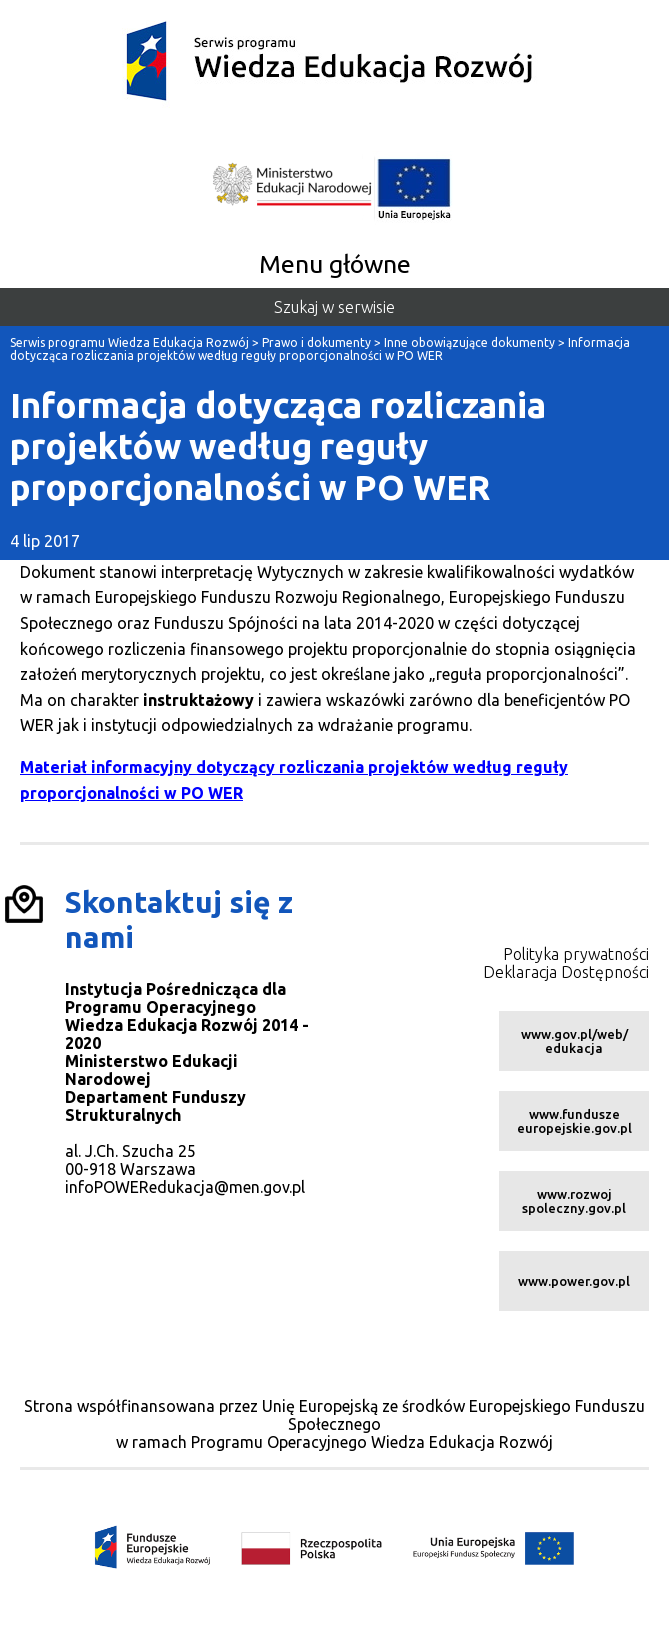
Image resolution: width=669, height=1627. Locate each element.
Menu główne (335, 264)
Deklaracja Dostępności (566, 972)
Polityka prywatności (576, 954)
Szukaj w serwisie (334, 307)
